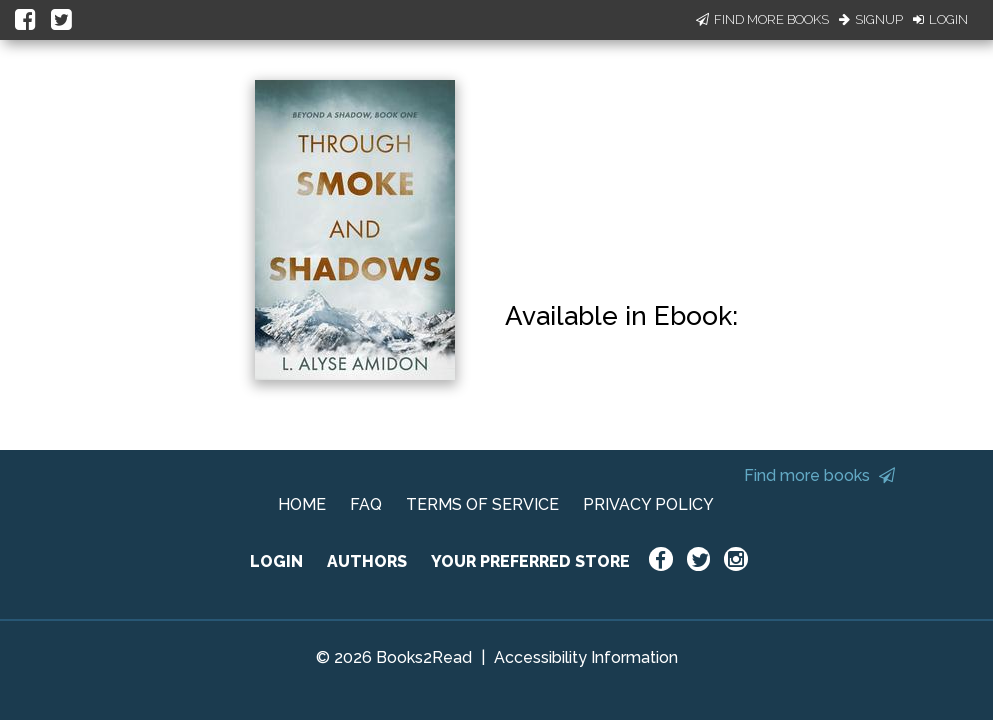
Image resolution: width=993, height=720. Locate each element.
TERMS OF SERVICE (482, 504)
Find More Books (762, 19)
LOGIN (276, 561)
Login (940, 19)
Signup (871, 19)
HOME (302, 504)
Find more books (819, 475)
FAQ (366, 504)
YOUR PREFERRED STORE (530, 561)
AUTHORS (367, 561)
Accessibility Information (586, 657)
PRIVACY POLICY (648, 504)
